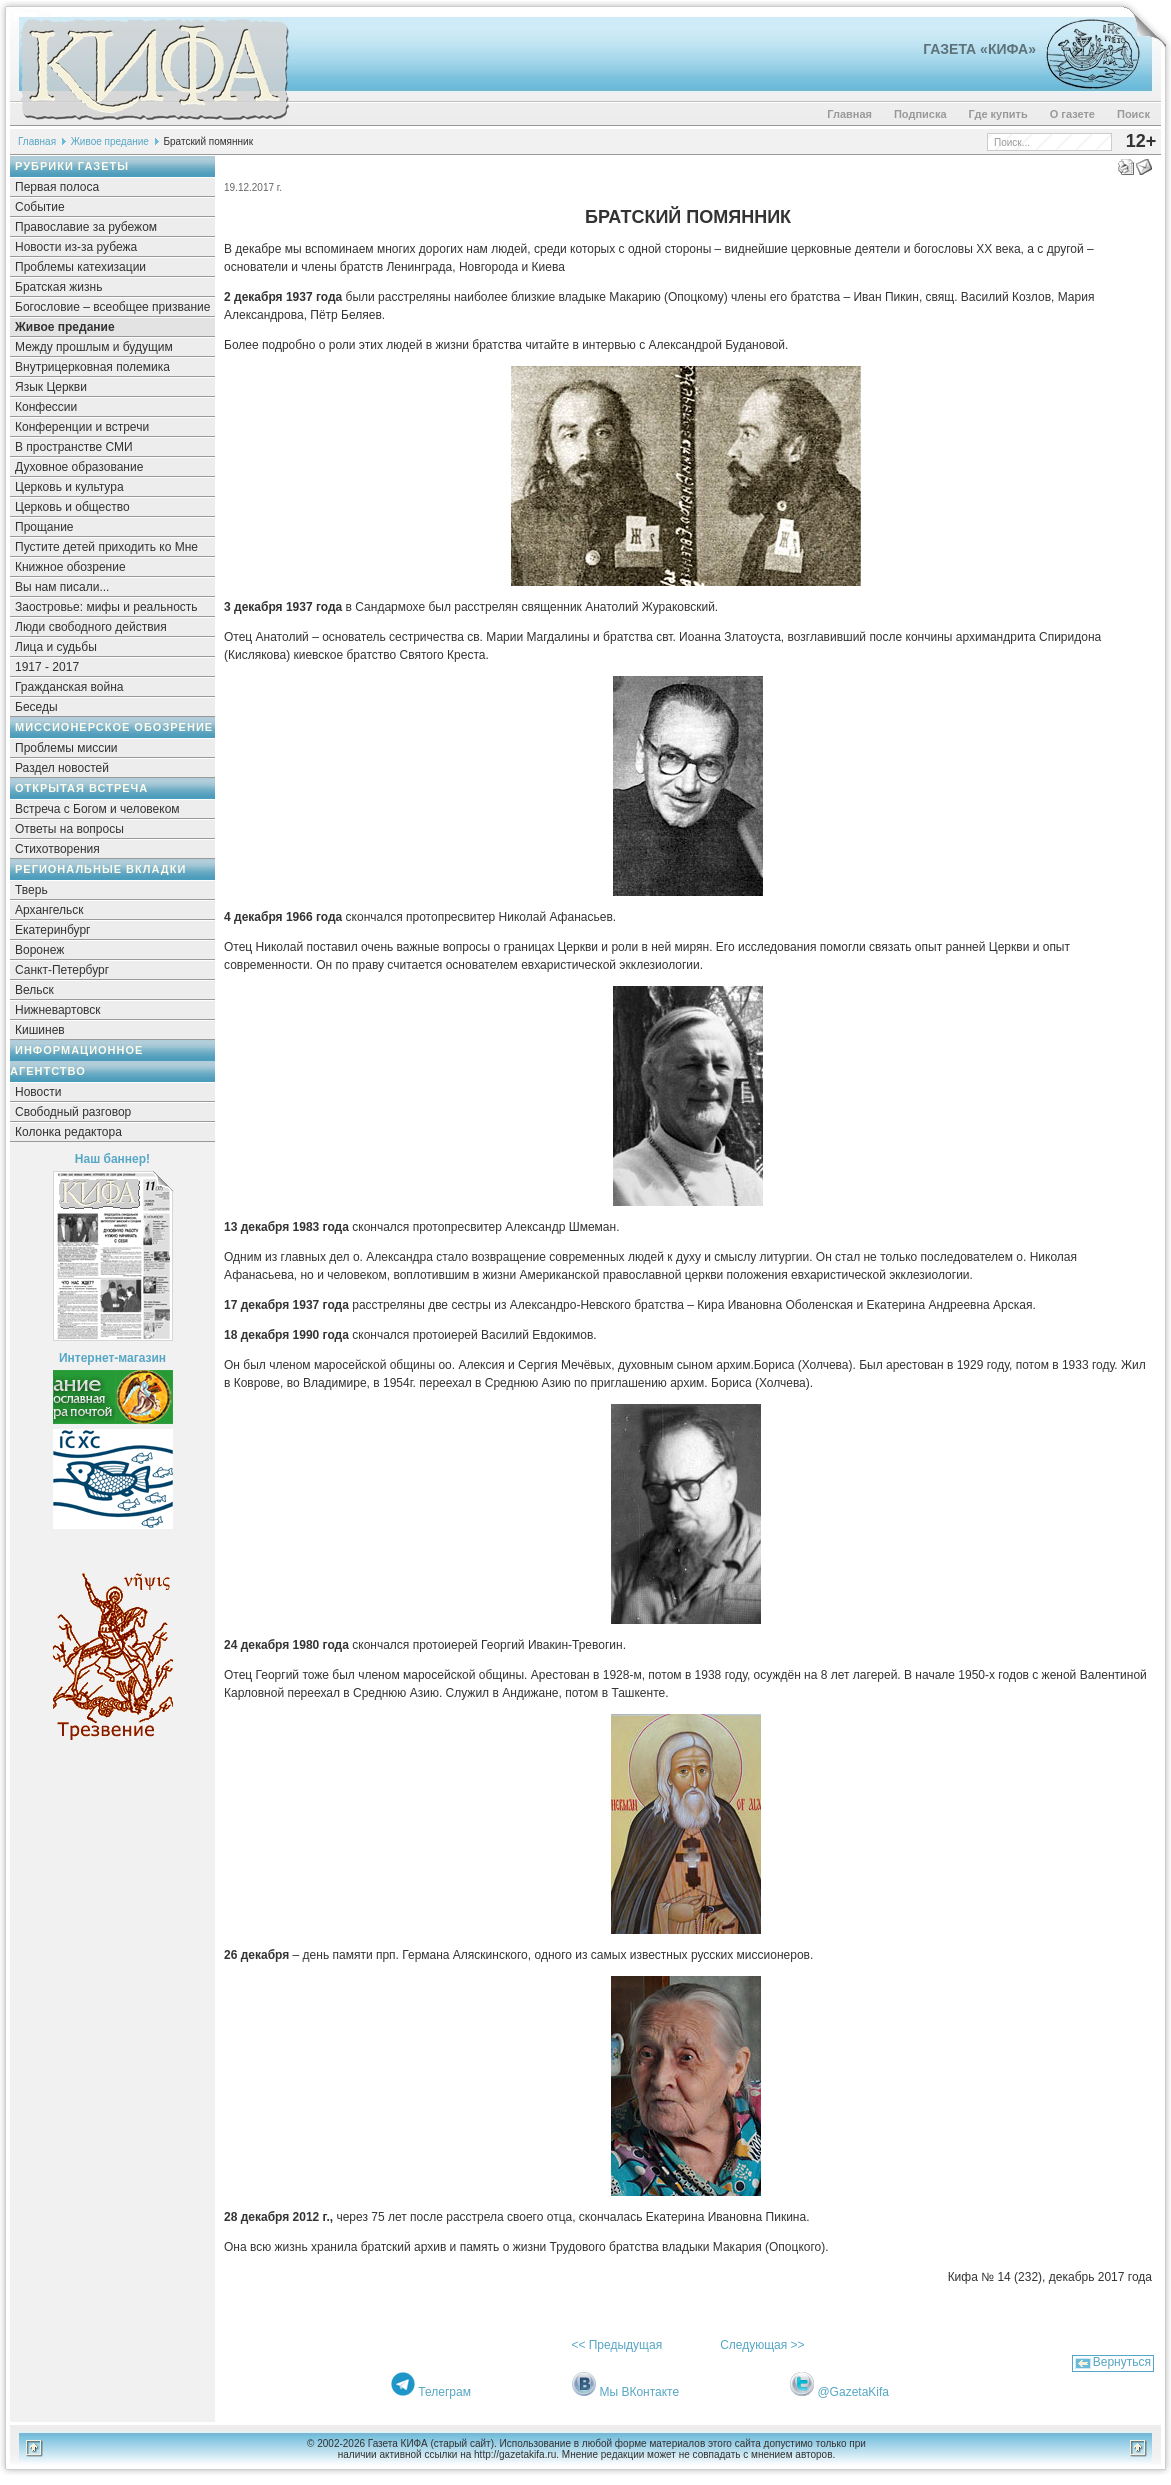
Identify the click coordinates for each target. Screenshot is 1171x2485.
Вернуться (1122, 2362)
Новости (38, 1092)
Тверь (31, 890)
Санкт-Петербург (62, 970)
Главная (849, 114)
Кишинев (40, 1030)
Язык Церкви (51, 387)
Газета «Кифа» (979, 49)
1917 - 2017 (47, 667)
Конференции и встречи (82, 427)
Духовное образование (79, 467)
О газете (1072, 114)
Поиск (1133, 114)
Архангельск (49, 910)
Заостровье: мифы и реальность (106, 607)
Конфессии (46, 407)
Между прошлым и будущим (94, 347)
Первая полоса (57, 187)
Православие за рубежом (86, 227)
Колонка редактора (68, 1132)
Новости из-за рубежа (76, 247)
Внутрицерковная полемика (92, 367)
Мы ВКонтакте (639, 2392)
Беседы (36, 707)
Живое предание (110, 141)
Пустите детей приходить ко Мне (106, 547)
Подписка (920, 114)
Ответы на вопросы (69, 829)
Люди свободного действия (91, 627)
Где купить (998, 114)
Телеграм (444, 2392)
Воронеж (39, 950)
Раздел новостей (62, 768)
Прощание (44, 527)
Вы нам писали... (62, 587)
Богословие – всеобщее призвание (112, 307)
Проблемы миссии (66, 748)
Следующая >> (762, 2345)
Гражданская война (69, 687)
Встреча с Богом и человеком (97, 809)
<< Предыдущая (616, 2345)
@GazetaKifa (853, 2392)
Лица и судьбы (56, 647)
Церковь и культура (69, 487)
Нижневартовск (58, 1010)
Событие (40, 207)
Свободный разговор (73, 1112)
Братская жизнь (58, 287)
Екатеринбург (53, 930)
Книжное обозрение (70, 567)
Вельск (34, 990)
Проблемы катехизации (80, 267)
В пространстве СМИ (74, 447)
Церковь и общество (72, 507)
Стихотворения (57, 849)
